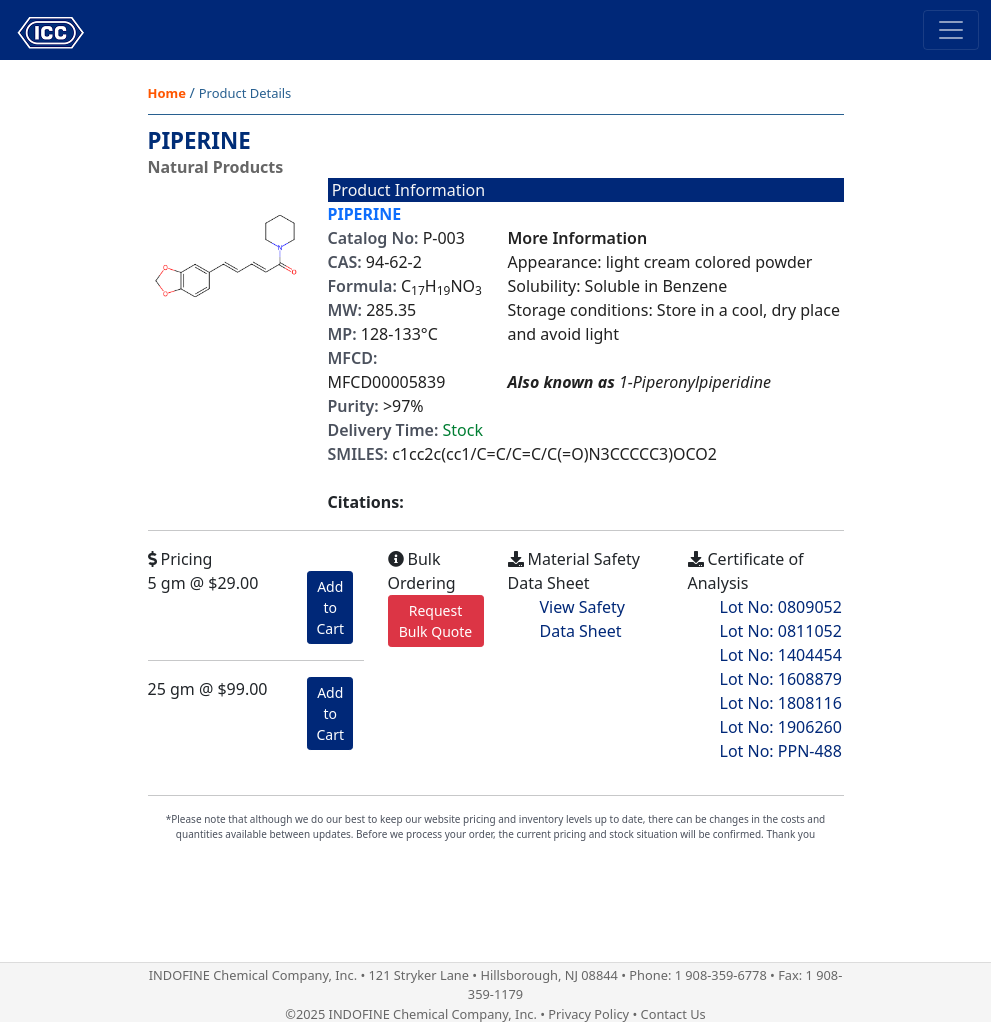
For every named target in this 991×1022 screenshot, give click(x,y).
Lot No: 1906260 (781, 727)
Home (167, 93)
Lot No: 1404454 (781, 655)
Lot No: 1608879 (781, 679)
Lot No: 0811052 (781, 631)
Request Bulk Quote (436, 621)
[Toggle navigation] (951, 30)
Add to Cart (330, 607)
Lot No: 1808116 (781, 703)
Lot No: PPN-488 (781, 751)
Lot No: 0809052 (781, 607)
